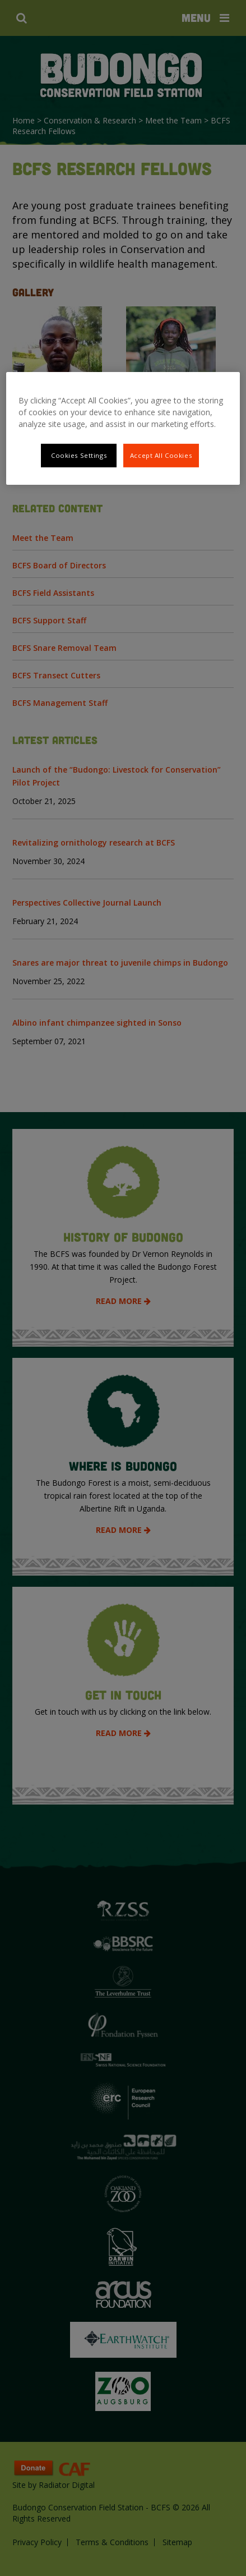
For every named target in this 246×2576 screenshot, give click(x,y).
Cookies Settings (78, 455)
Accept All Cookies (161, 455)
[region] (123, 428)
